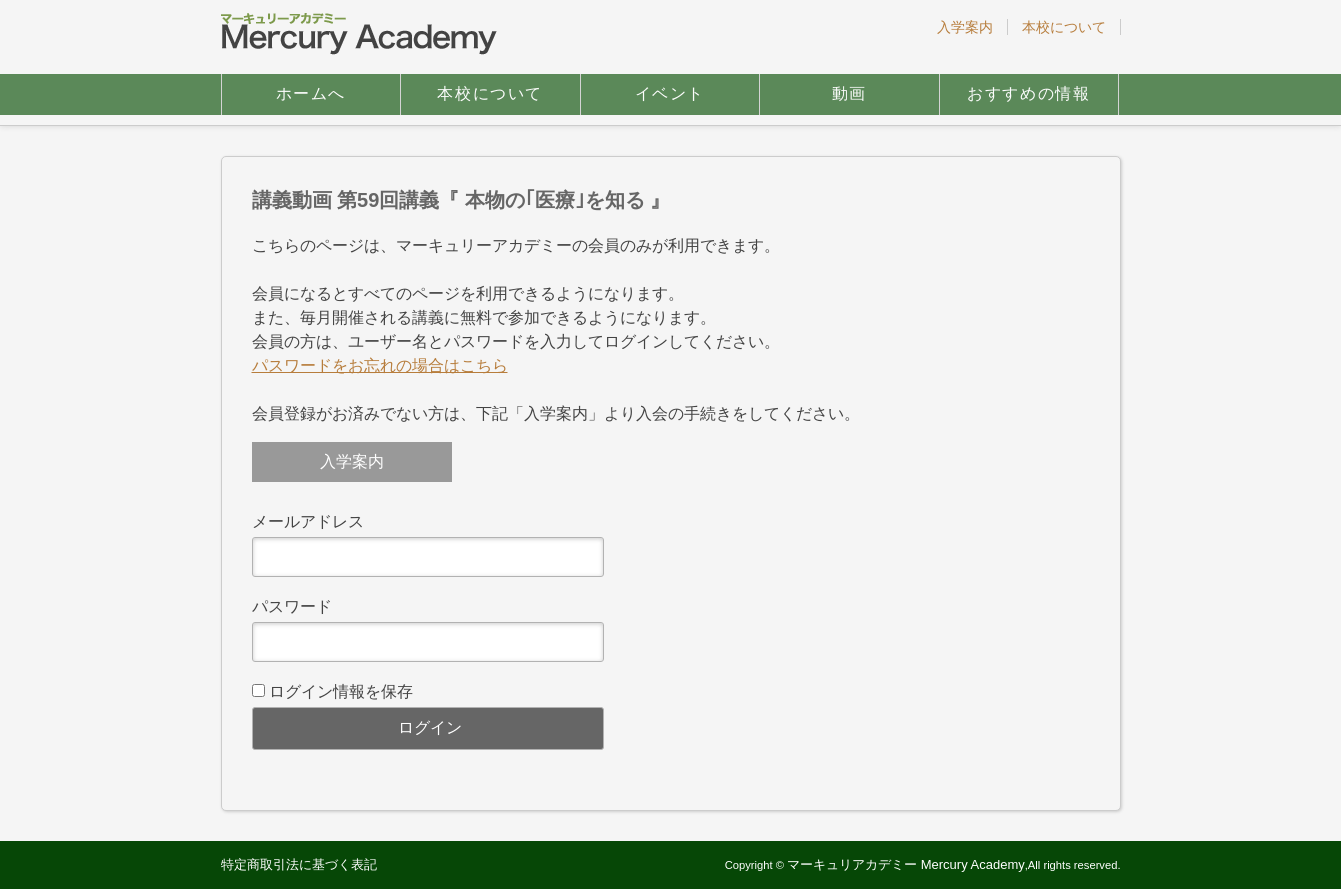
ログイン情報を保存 (341, 691)
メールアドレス (308, 521)
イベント (670, 93)
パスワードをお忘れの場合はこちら (380, 365)
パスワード (292, 606)
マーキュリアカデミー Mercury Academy (906, 864)
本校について (1064, 27)
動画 (849, 93)
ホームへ (311, 93)
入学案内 (965, 27)
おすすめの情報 (1028, 93)
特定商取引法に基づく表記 (299, 864)
